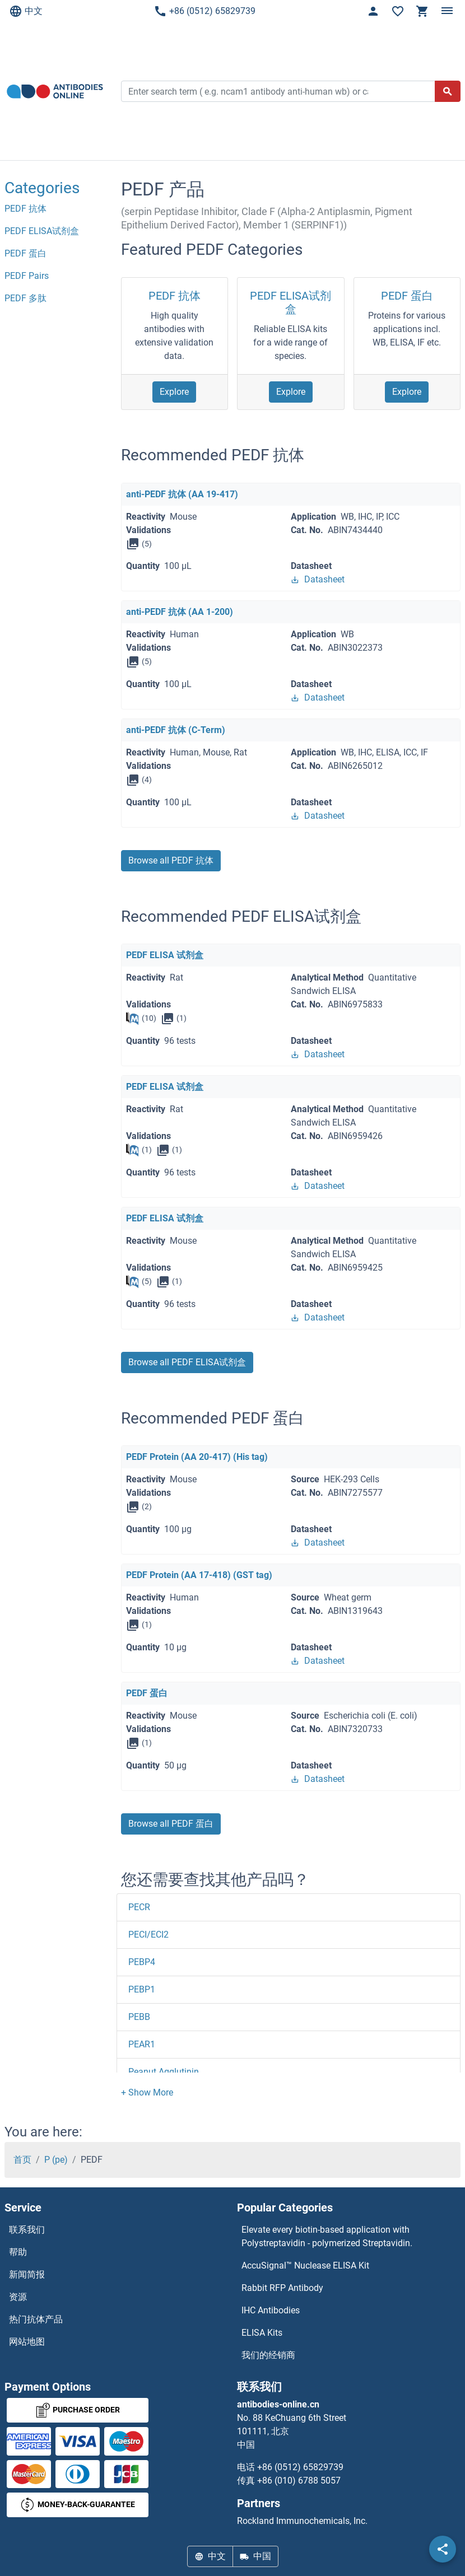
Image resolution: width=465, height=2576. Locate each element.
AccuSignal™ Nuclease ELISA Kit (305, 2265)
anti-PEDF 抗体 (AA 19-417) (182, 494)
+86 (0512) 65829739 (204, 11)
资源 (18, 2297)
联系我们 (27, 2229)
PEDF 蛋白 (407, 295)
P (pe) (56, 2159)
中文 (26, 11)
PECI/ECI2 (148, 1934)
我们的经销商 (268, 2355)
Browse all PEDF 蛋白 (170, 1823)
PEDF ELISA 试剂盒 (164, 955)
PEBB (139, 2017)
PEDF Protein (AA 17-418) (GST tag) (199, 1575)
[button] (147, 2092)
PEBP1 (141, 1989)
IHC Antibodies (270, 2310)
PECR (139, 1907)
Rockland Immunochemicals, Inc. (302, 2521)
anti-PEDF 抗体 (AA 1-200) (179, 611)
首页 (22, 2159)
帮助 (18, 2252)
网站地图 (27, 2341)
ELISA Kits (261, 2332)
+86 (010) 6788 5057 (299, 2480)
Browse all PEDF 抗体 (170, 860)
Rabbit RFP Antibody (282, 2288)
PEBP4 (141, 1962)
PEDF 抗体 (174, 295)
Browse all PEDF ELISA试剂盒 (187, 1362)
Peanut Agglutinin (163, 2071)
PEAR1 (141, 2044)
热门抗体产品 (36, 2319)
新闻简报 (27, 2274)
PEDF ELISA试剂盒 (290, 302)
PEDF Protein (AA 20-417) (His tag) (197, 1457)
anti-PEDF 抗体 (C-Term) (175, 730)
